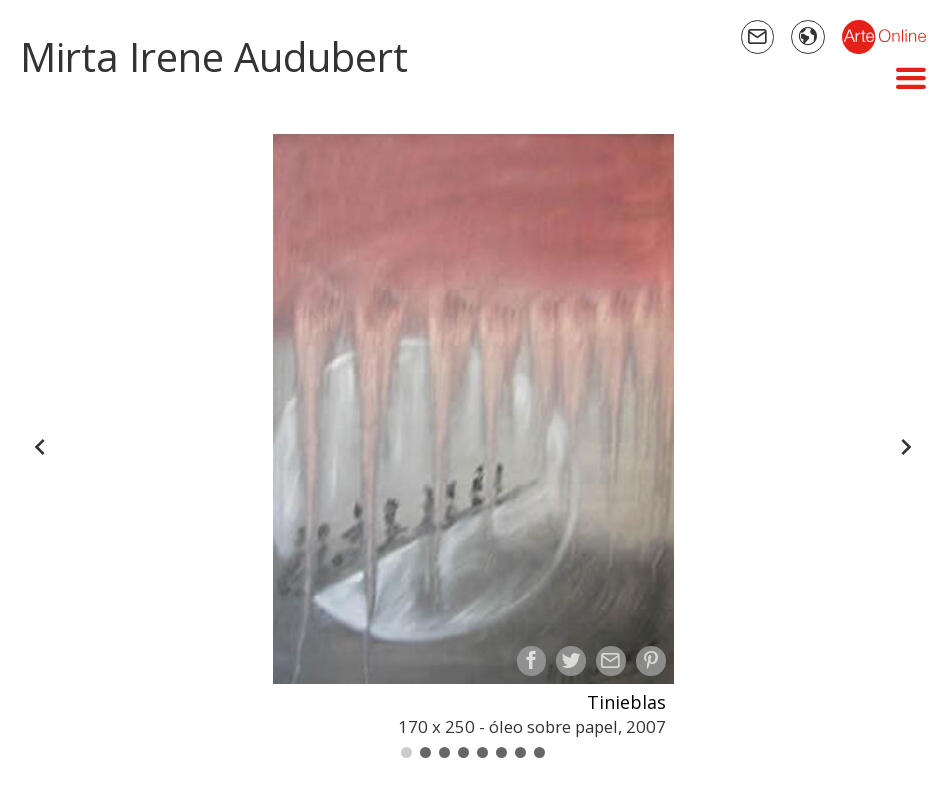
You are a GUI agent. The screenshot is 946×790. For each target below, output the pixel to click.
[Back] (40, 447)
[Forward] (906, 447)
